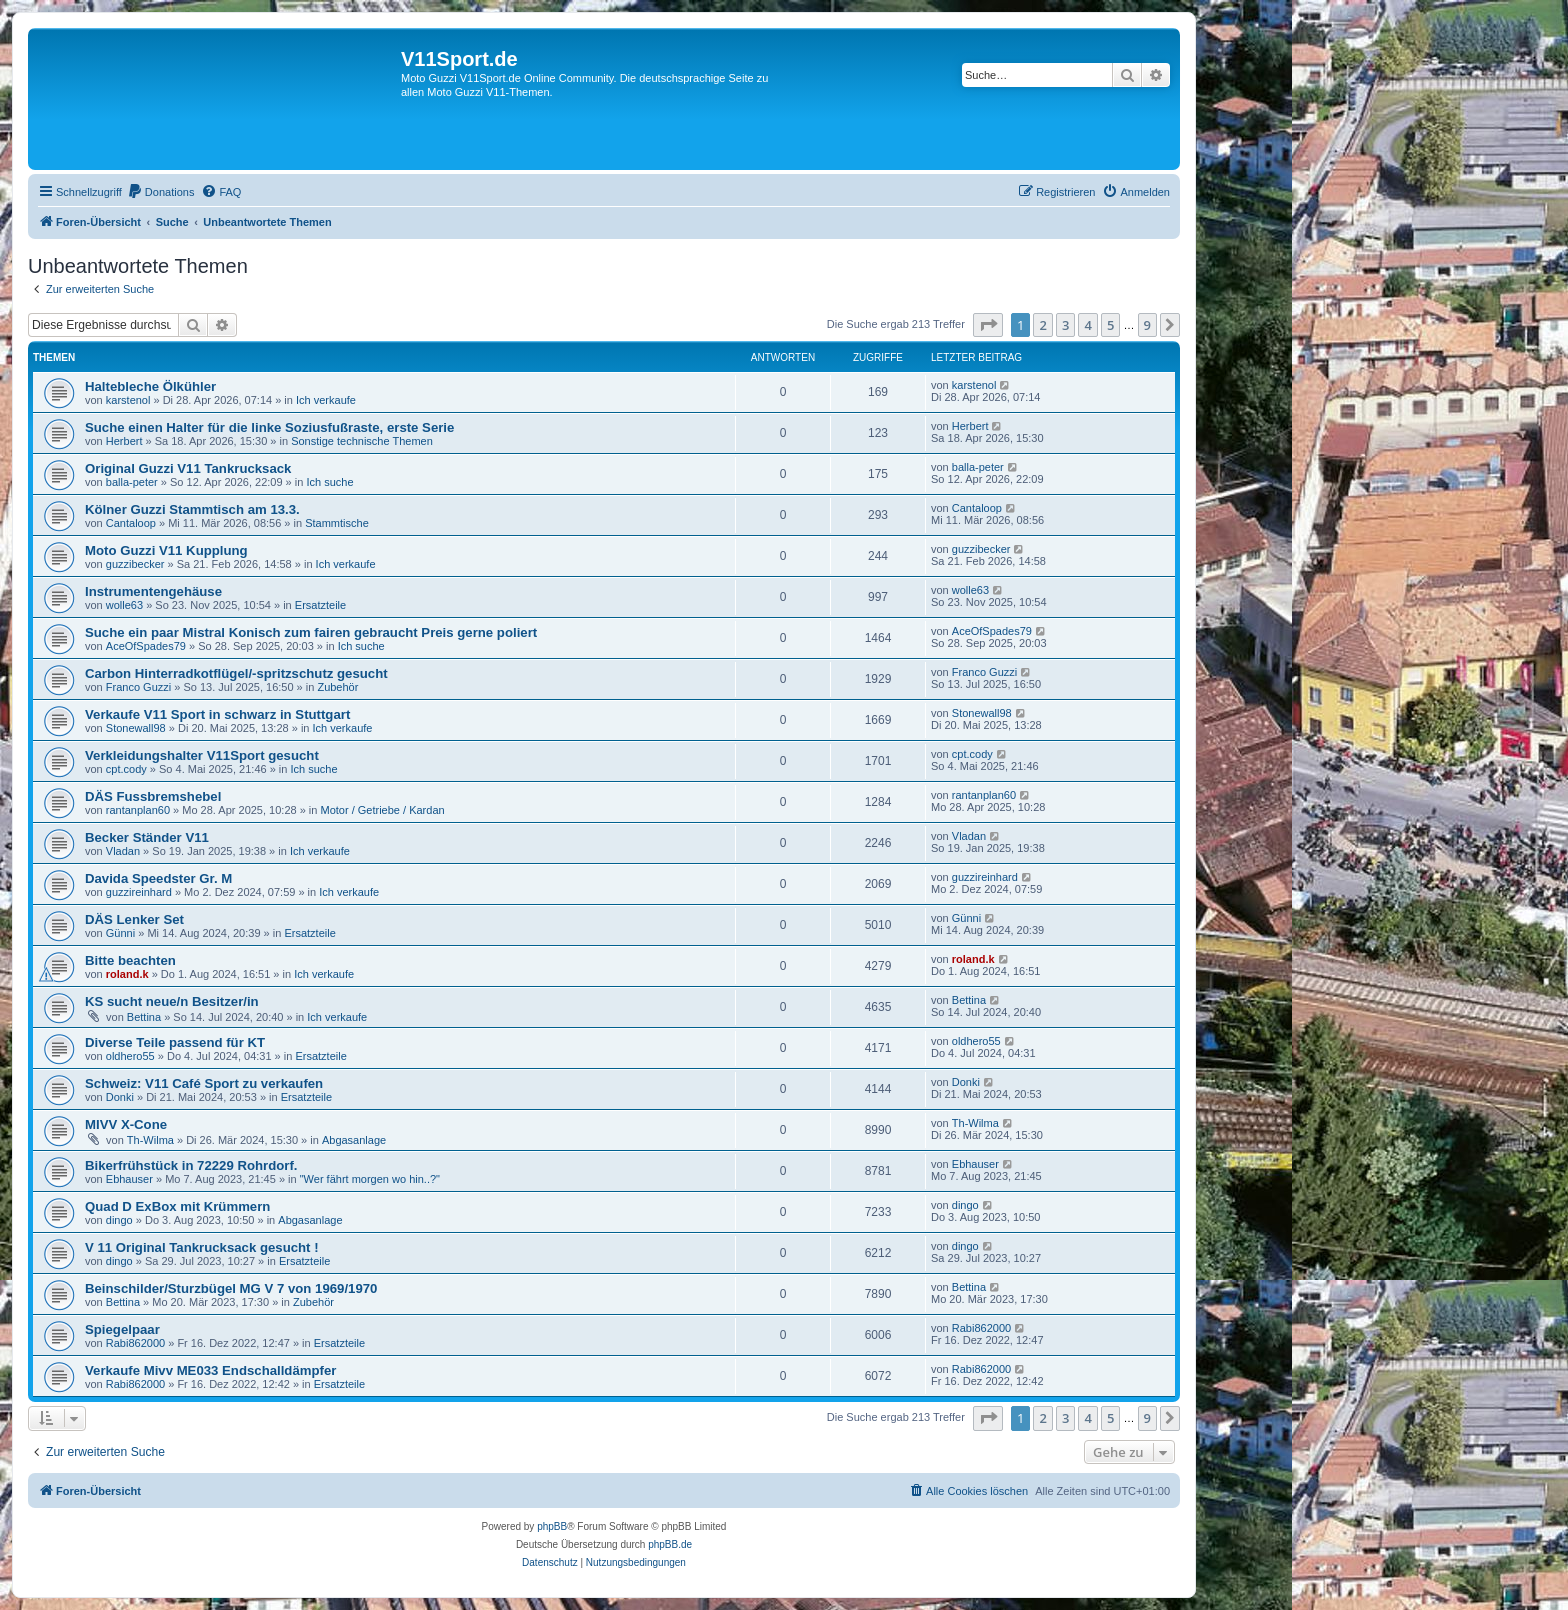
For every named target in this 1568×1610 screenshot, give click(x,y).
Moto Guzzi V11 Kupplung (166, 550)
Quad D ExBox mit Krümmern (177, 1206)
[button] (988, 325)
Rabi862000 (135, 1343)
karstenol (128, 400)
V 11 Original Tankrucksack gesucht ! (202, 1247)
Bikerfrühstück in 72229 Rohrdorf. (191, 1165)
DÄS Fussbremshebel (153, 796)
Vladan (123, 851)
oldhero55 (130, 1056)
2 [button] (1042, 325)
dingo (119, 1220)
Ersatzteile (320, 605)
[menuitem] (161, 192)
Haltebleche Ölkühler (150, 386)
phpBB (552, 1526)
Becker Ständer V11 (147, 837)
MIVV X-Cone (126, 1124)
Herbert (124, 441)
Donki (120, 1097)
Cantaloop (131, 523)
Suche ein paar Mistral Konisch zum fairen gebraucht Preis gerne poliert (311, 632)
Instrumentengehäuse (153, 591)
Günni (120, 933)
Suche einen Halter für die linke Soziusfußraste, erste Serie (269, 427)
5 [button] (1110, 325)
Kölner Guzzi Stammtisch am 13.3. (192, 509)
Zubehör (337, 687)
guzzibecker (135, 564)
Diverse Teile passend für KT (175, 1042)
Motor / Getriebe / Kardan (383, 810)
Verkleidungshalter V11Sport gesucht (202, 755)
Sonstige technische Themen (362, 441)
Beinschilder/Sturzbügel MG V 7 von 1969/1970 (231, 1288)
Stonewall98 (136, 728)
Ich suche (329, 482)
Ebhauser (129, 1179)
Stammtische (337, 523)
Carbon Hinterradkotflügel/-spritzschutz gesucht (236, 673)
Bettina (144, 1017)
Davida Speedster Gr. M (158, 878)
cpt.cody (126, 769)
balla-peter (132, 482)
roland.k (127, 974)
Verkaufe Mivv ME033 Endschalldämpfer (210, 1370)
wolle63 (124, 605)
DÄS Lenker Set (134, 919)
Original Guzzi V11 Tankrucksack (188, 468)
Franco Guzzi (138, 687)
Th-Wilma (150, 1140)
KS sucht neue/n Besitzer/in (172, 1001)
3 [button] (1065, 325)
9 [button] (1147, 325)
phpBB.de (670, 1544)
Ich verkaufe (326, 400)
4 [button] (1087, 325)
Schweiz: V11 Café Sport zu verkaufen (204, 1083)
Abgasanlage (354, 1140)
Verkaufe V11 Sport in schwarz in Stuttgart (217, 714)
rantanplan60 (138, 810)
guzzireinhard (139, 892)
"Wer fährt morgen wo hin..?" (370, 1179)
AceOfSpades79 (146, 646)
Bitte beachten (130, 960)
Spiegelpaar (122, 1329)
